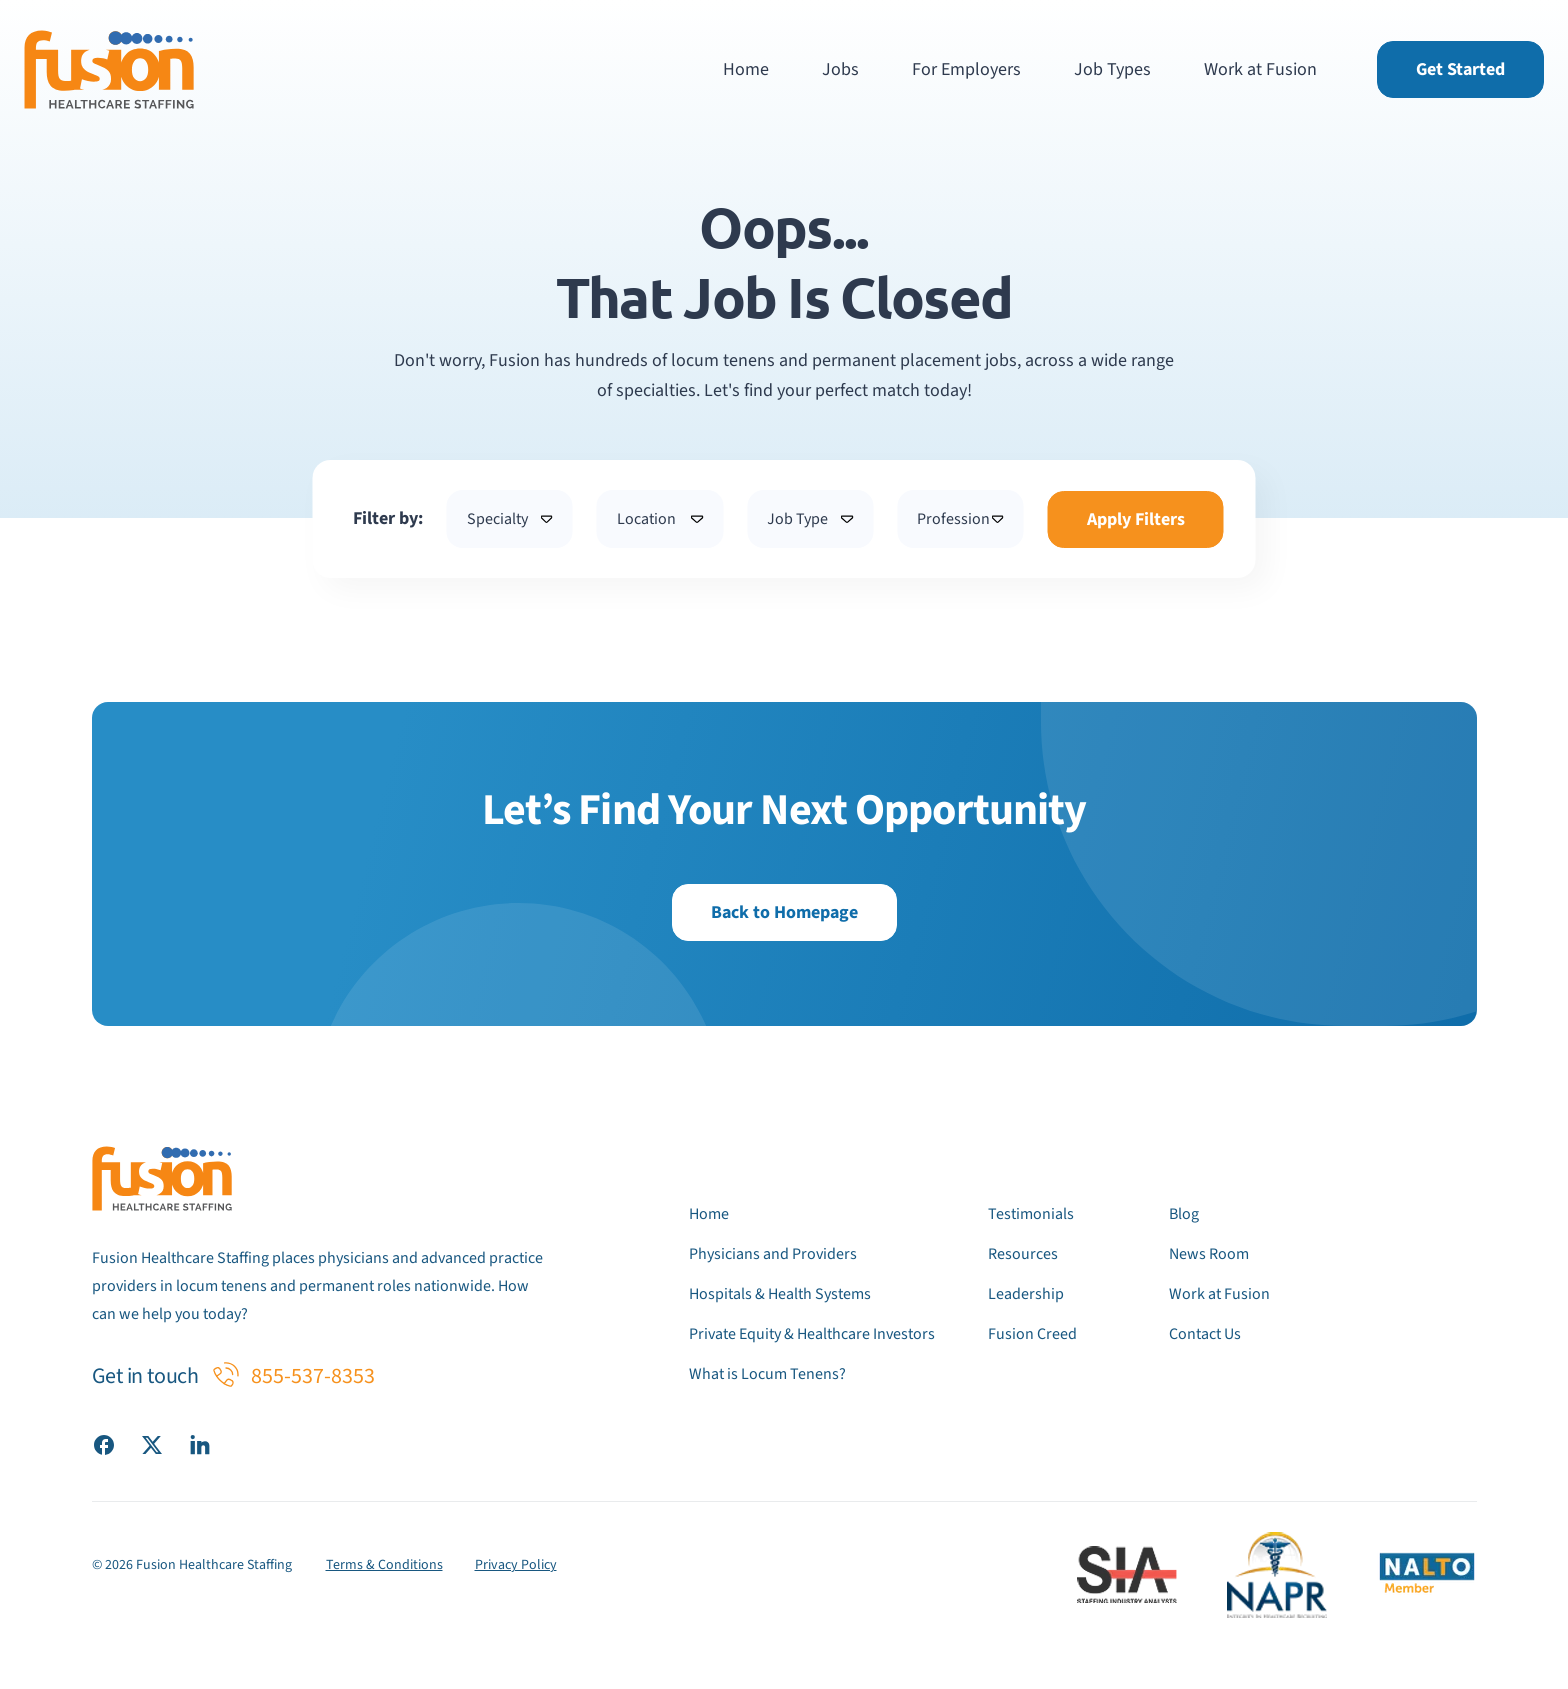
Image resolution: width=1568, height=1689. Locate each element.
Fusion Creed (1032, 1334)
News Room (1209, 1254)
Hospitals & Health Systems (780, 1294)
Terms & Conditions (384, 1565)
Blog (1184, 1214)
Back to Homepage (784, 912)
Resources (1023, 1254)
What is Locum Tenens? (767, 1374)
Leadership (1026, 1294)
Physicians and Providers (773, 1254)
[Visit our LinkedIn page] (200, 1444)
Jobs (840, 69)
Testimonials (1031, 1214)
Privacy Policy (516, 1565)
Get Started (1460, 69)
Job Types (1112, 69)
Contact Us (1205, 1334)
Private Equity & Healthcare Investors (812, 1334)
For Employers (966, 69)
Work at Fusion (1260, 69)
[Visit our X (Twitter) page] (152, 1444)
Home (746, 69)
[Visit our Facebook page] (104, 1444)
